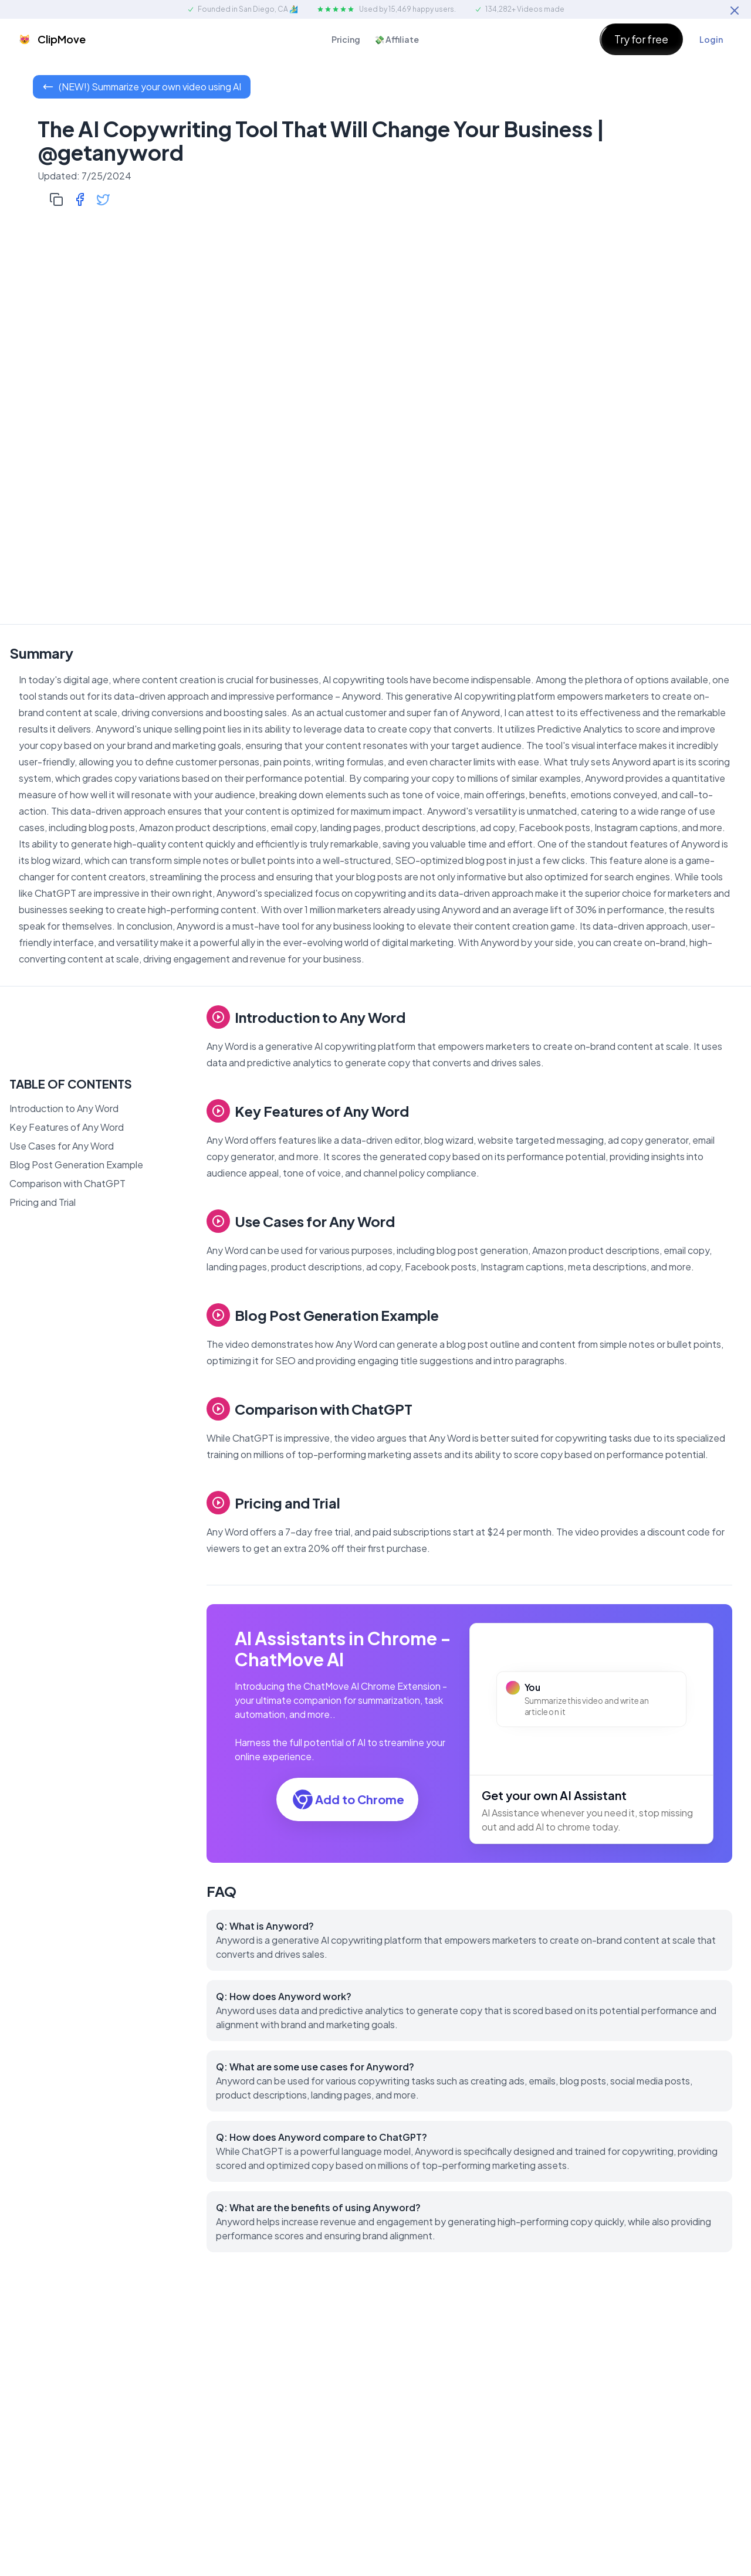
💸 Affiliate (396, 39)
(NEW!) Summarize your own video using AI (141, 86)
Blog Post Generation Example (76, 1164)
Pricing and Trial (42, 1202)
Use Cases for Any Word (61, 1146)
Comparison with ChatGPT (67, 1183)
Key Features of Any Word (66, 1127)
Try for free (641, 39)
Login (711, 39)
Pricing (345, 39)
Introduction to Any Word (64, 1108)
